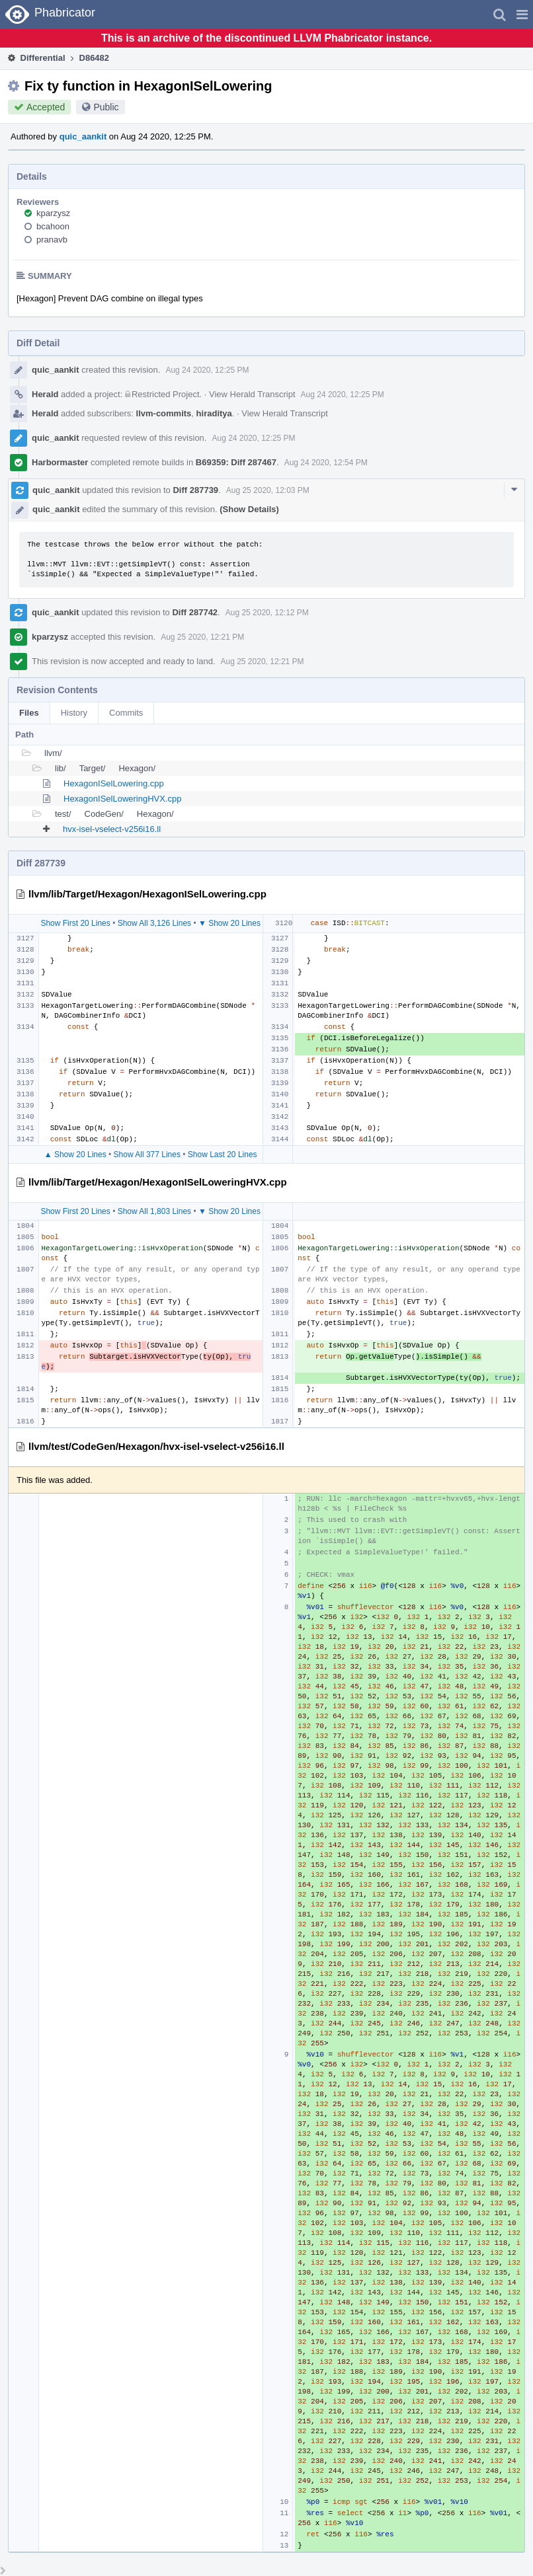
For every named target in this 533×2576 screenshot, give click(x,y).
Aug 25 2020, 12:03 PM (267, 490)
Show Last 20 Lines (222, 1154)
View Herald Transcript (252, 394)
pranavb (51, 240)
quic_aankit (83, 136)
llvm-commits (164, 413)
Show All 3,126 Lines (154, 923)
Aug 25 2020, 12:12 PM (267, 612)
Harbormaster (60, 462)
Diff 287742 (195, 612)
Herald (45, 394)
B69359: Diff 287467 (236, 462)
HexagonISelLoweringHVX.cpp (122, 799)
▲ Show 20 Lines (75, 1154)
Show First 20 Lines (75, 923)
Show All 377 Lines (147, 1154)
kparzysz (53, 213)
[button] (522, 14)
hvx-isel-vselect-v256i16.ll (112, 829)
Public (105, 107)
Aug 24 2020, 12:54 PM (326, 462)
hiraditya (214, 413)
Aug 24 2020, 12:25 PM (207, 370)
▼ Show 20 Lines (229, 923)
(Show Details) (249, 509)
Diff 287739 (195, 490)
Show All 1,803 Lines (154, 1211)
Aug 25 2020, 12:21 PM (202, 637)
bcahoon (52, 226)
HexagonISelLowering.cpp (113, 783)
